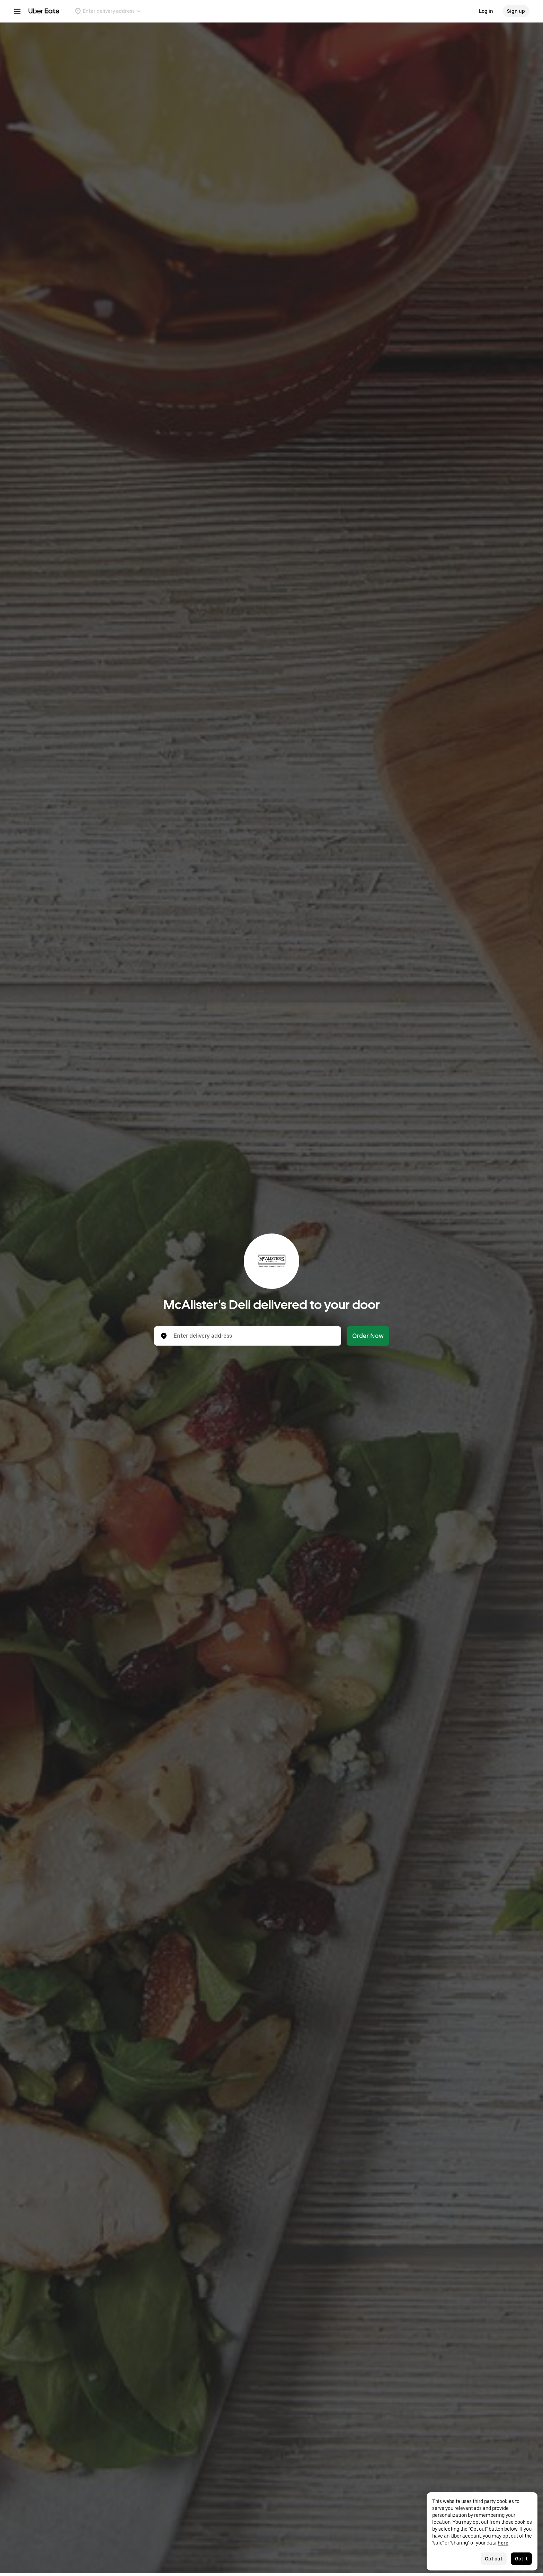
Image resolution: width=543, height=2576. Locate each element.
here (503, 2543)
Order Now (368, 1335)
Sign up (516, 11)
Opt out (493, 2558)
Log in (486, 11)
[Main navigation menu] (17, 11)
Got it (521, 2558)
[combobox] (253, 1336)
